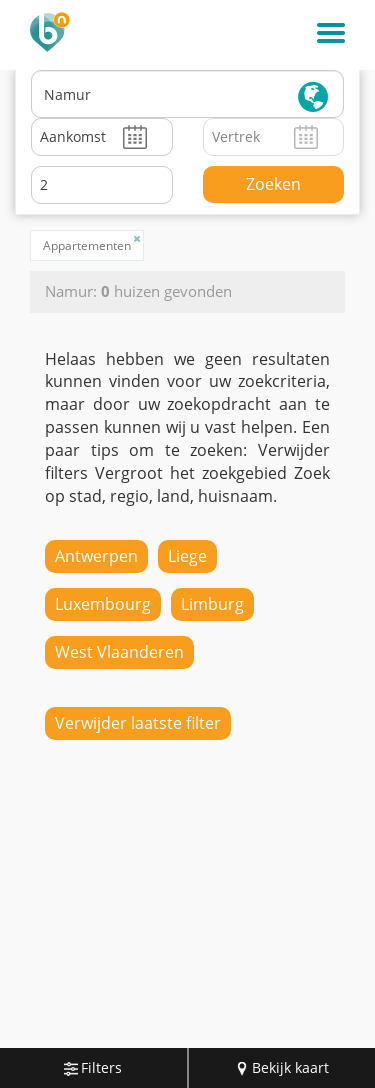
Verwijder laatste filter (138, 723)
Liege (187, 556)
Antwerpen (96, 556)
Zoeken (273, 184)
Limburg (212, 604)
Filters (93, 1067)
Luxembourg (103, 604)
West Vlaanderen (119, 652)
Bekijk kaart (282, 1067)
